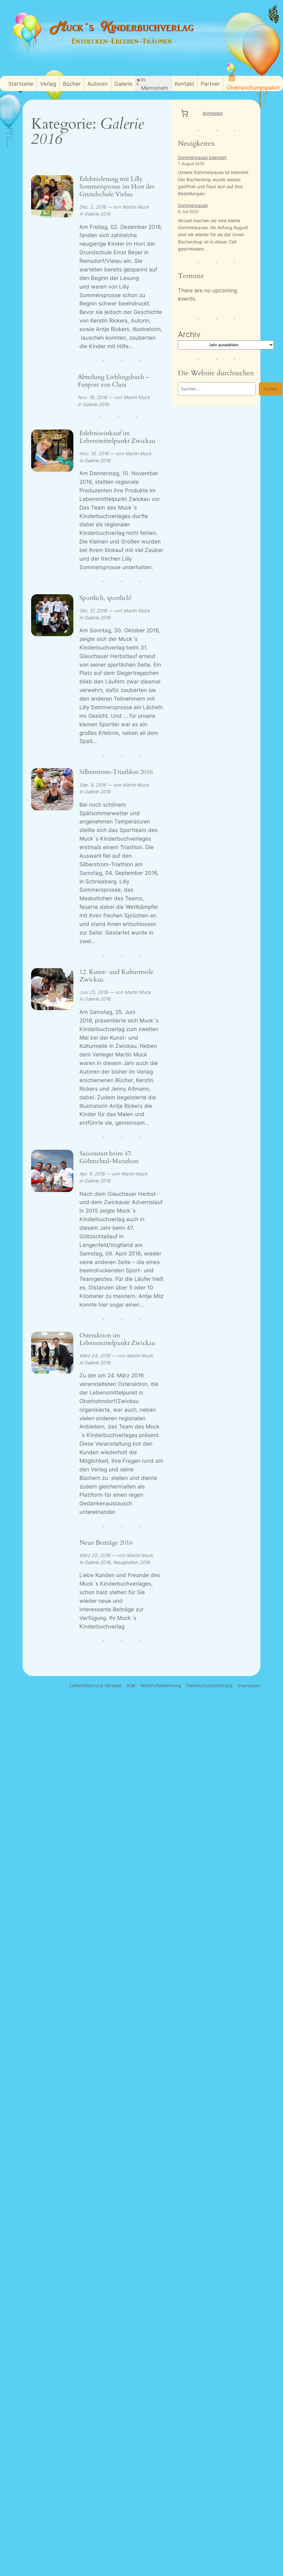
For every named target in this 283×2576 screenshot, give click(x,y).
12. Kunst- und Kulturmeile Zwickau (116, 975)
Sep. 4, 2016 (92, 785)
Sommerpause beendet (202, 157)
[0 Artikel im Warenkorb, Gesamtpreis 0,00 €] (184, 113)
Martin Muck (136, 207)
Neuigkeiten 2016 (131, 1562)
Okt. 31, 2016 (93, 610)
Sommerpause (193, 205)
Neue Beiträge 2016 (105, 1543)
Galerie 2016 (97, 213)
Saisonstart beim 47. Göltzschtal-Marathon (108, 1157)
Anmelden (212, 113)
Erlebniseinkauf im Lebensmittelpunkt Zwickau (117, 437)
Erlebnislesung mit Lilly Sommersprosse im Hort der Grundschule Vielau (116, 186)
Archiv (189, 334)
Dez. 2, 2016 (92, 207)
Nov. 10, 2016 (94, 453)
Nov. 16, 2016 (92, 397)
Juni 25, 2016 (93, 992)
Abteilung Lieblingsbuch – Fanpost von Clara (113, 381)
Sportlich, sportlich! (105, 598)
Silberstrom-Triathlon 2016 (116, 772)
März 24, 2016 (94, 1355)
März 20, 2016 (94, 1555)
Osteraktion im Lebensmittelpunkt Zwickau (117, 1339)
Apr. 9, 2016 (92, 1173)
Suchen (270, 388)
